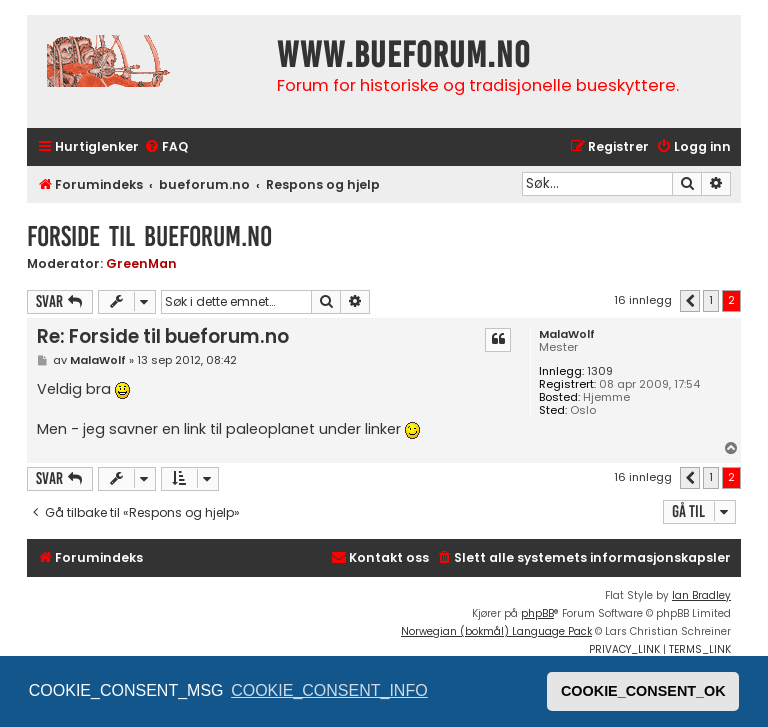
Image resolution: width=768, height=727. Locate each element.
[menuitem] (166, 147)
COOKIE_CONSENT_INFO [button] (329, 690)
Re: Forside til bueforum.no (163, 336)
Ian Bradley (701, 595)
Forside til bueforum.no (149, 236)
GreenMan (141, 263)
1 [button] (711, 300)
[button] (690, 301)
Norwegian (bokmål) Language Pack (496, 631)
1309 (600, 371)
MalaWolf (567, 334)
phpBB (537, 613)
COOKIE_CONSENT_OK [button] (643, 691)
